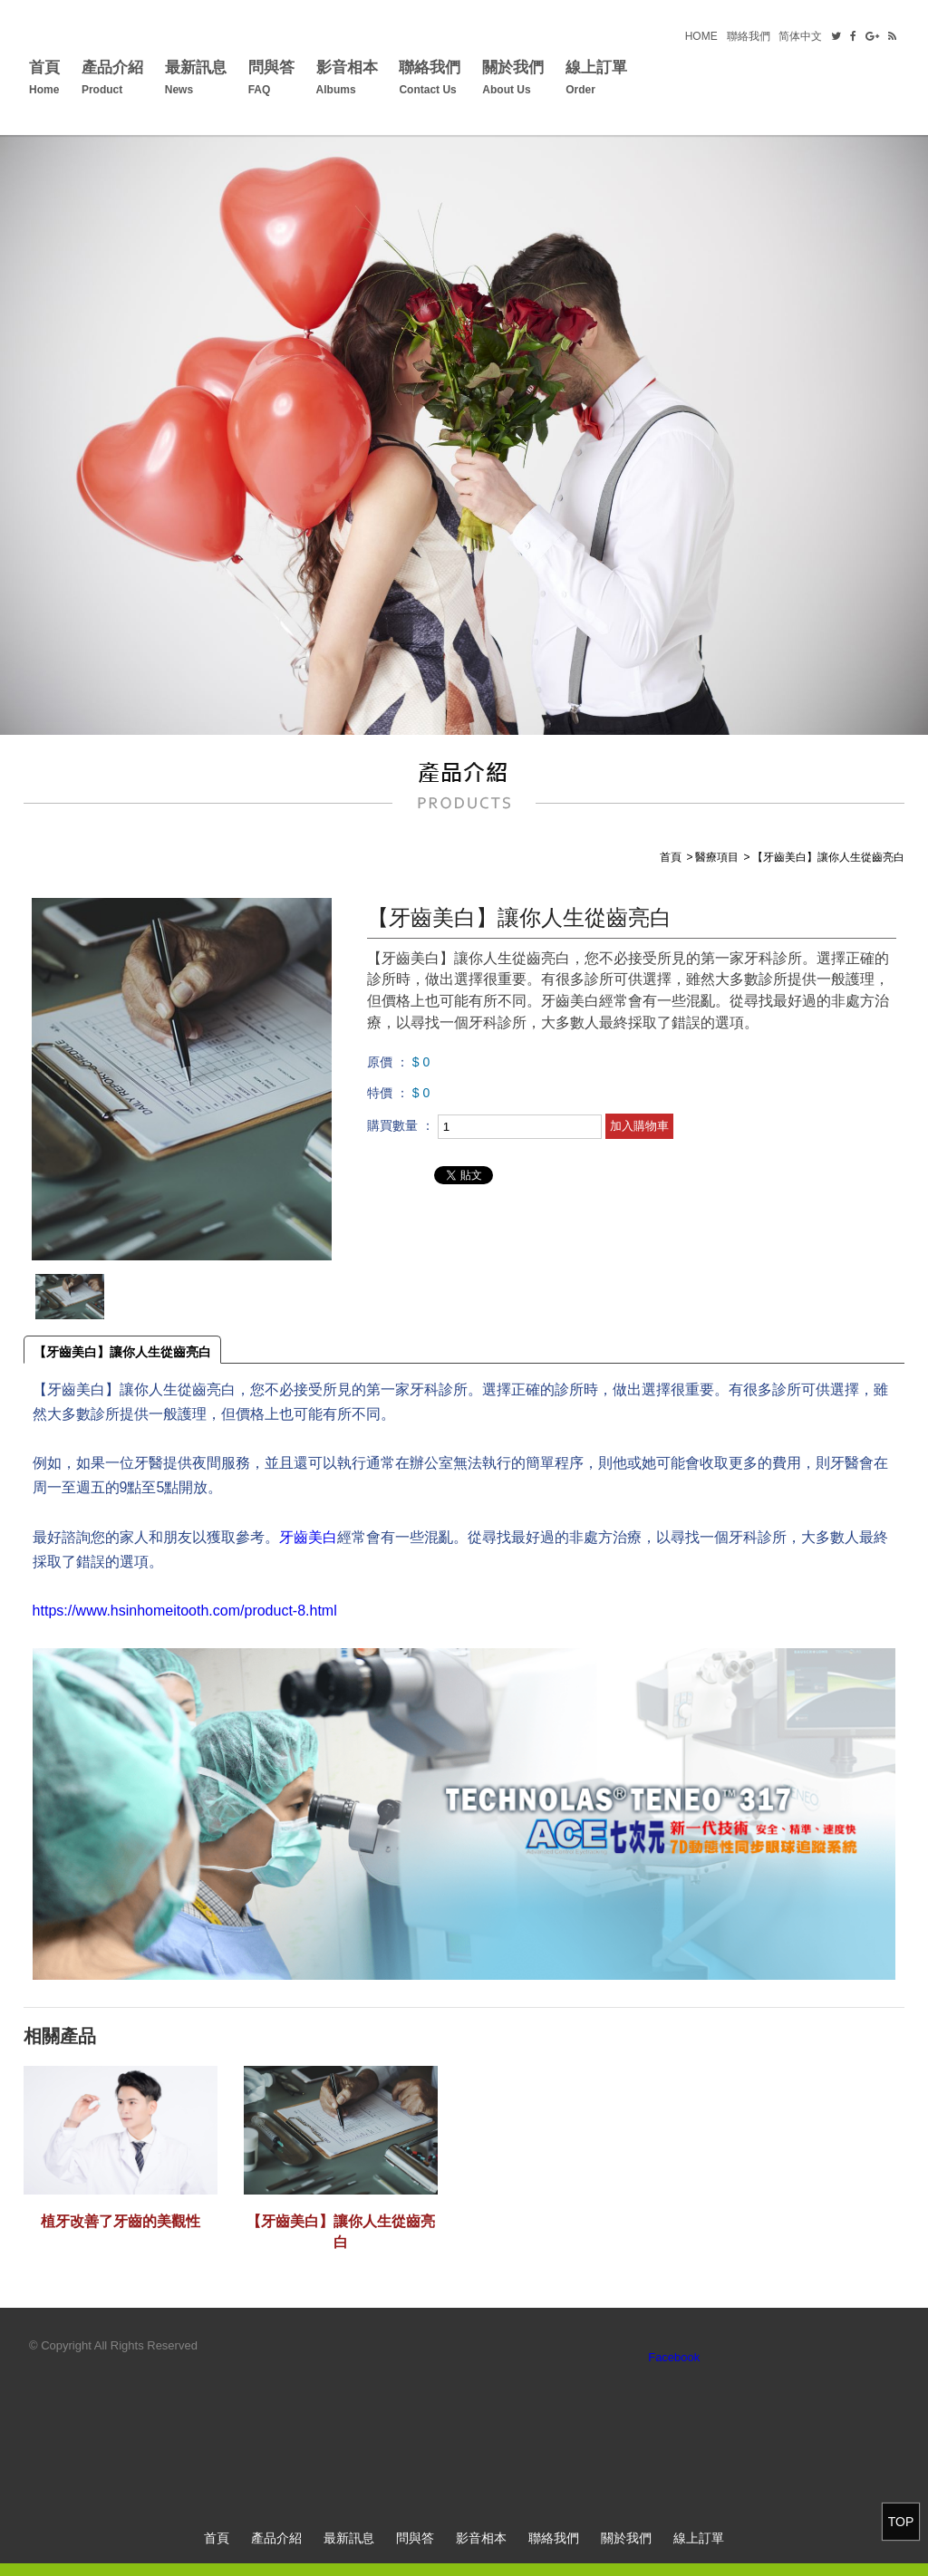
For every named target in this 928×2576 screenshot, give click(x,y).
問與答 (271, 80)
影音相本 (347, 80)
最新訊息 (196, 80)
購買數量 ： (400, 1125)
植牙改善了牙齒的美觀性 (120, 2221)
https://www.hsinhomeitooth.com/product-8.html (185, 1610)
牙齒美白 (308, 1537)
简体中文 (800, 36)
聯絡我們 (748, 36)
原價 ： (388, 1062)
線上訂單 (596, 80)
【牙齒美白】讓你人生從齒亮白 (122, 1352)
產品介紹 (112, 80)
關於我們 (513, 80)
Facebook (674, 2357)
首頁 (44, 80)
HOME (701, 36)
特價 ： (388, 1092)
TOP (901, 2521)
